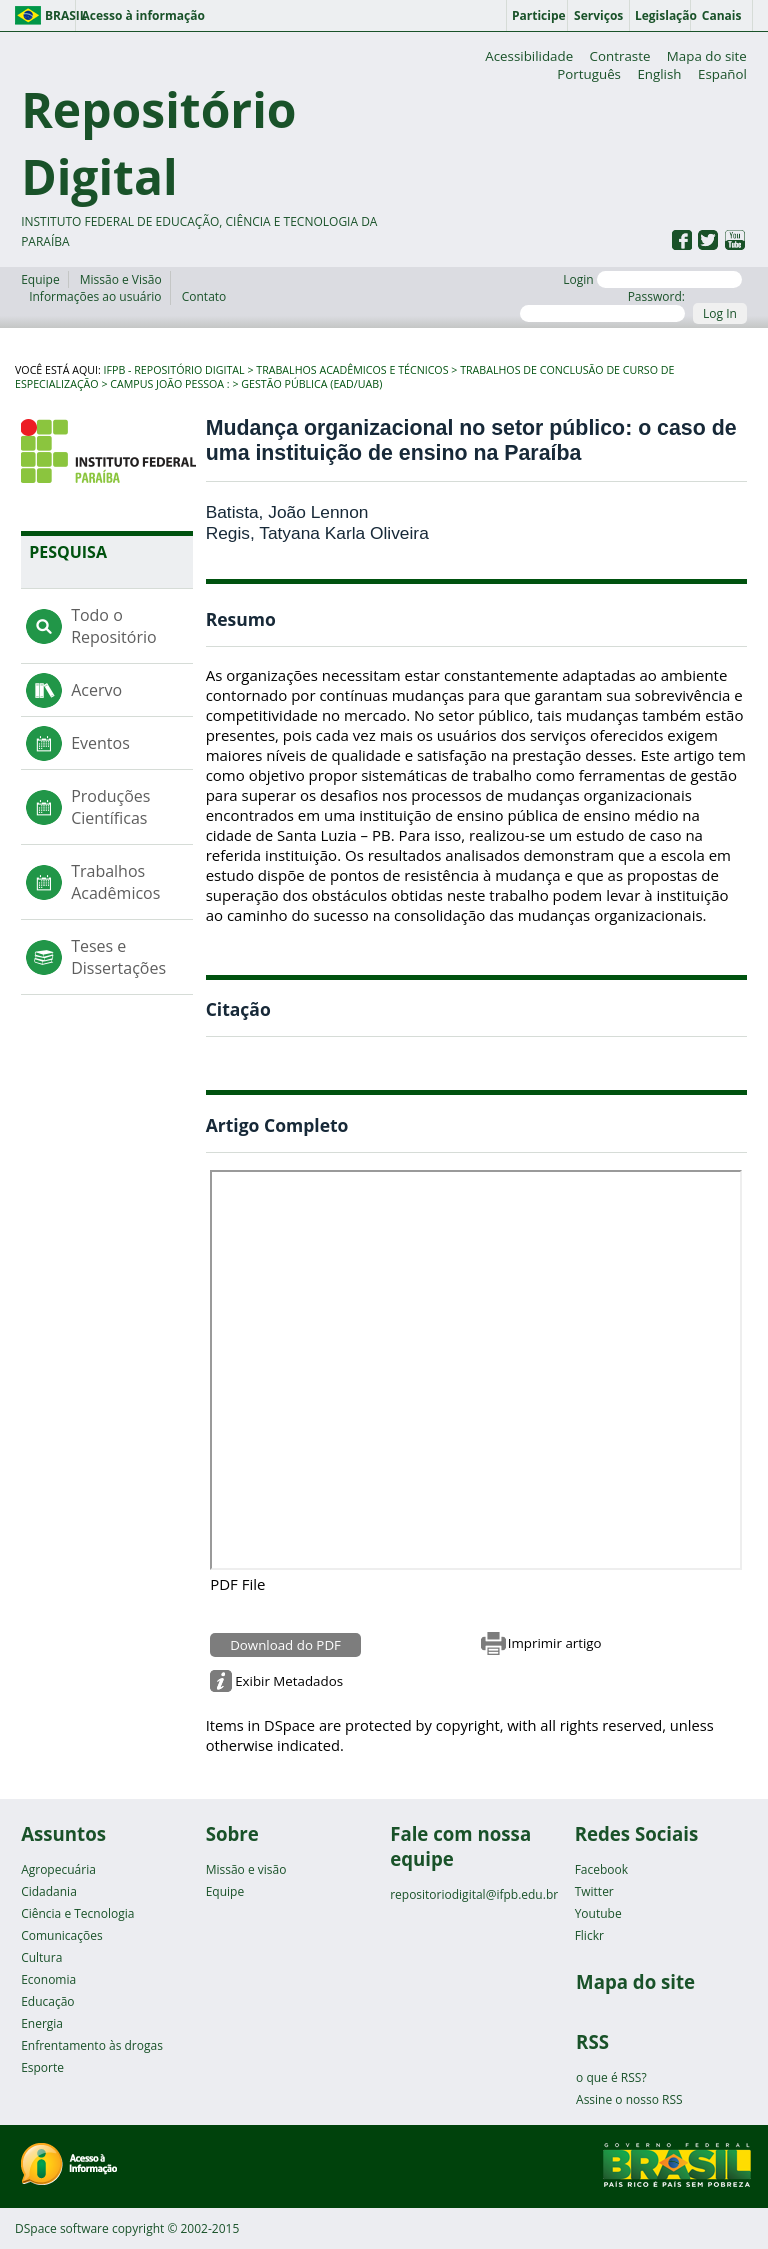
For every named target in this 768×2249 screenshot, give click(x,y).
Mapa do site (707, 56)
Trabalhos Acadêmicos (115, 882)
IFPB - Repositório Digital (174, 370)
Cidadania (49, 1891)
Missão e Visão (121, 279)
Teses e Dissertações (118, 957)
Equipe (40, 279)
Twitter (594, 1891)
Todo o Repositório (113, 626)
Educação (47, 2001)
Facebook (601, 1869)
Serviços (598, 15)
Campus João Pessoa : (169, 384)
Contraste (620, 56)
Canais (722, 15)
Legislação (663, 15)
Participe (539, 15)
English (659, 74)
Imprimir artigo (555, 1643)
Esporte (42, 2067)
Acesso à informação (142, 15)
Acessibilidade (529, 56)
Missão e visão (246, 1869)
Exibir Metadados (289, 1681)
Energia (42, 2023)
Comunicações (61, 1935)
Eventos (100, 743)
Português (589, 74)
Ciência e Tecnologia (77, 1913)
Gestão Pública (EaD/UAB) (311, 384)
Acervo (96, 690)
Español (722, 74)
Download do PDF (285, 1645)
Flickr (589, 1935)
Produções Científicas (110, 807)
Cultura (41, 1957)
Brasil (60, 15)
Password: (602, 305)
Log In (720, 313)
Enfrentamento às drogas (92, 2045)
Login (652, 279)
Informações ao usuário (95, 296)
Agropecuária (58, 1869)
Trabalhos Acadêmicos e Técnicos (352, 370)
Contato (204, 296)
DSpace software (62, 2228)
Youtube (598, 1913)
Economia (48, 1979)
